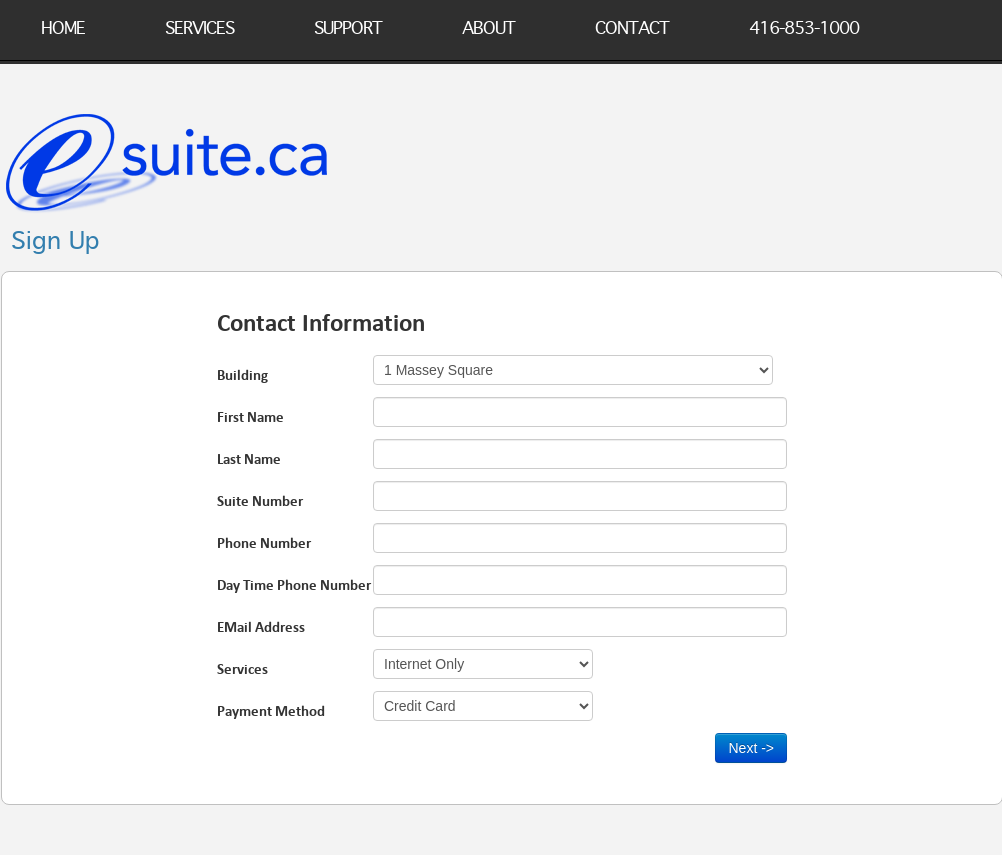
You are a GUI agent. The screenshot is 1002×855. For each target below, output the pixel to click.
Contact (632, 24)
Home (63, 24)
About (488, 24)
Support (348, 24)
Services (199, 24)
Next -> (751, 748)
